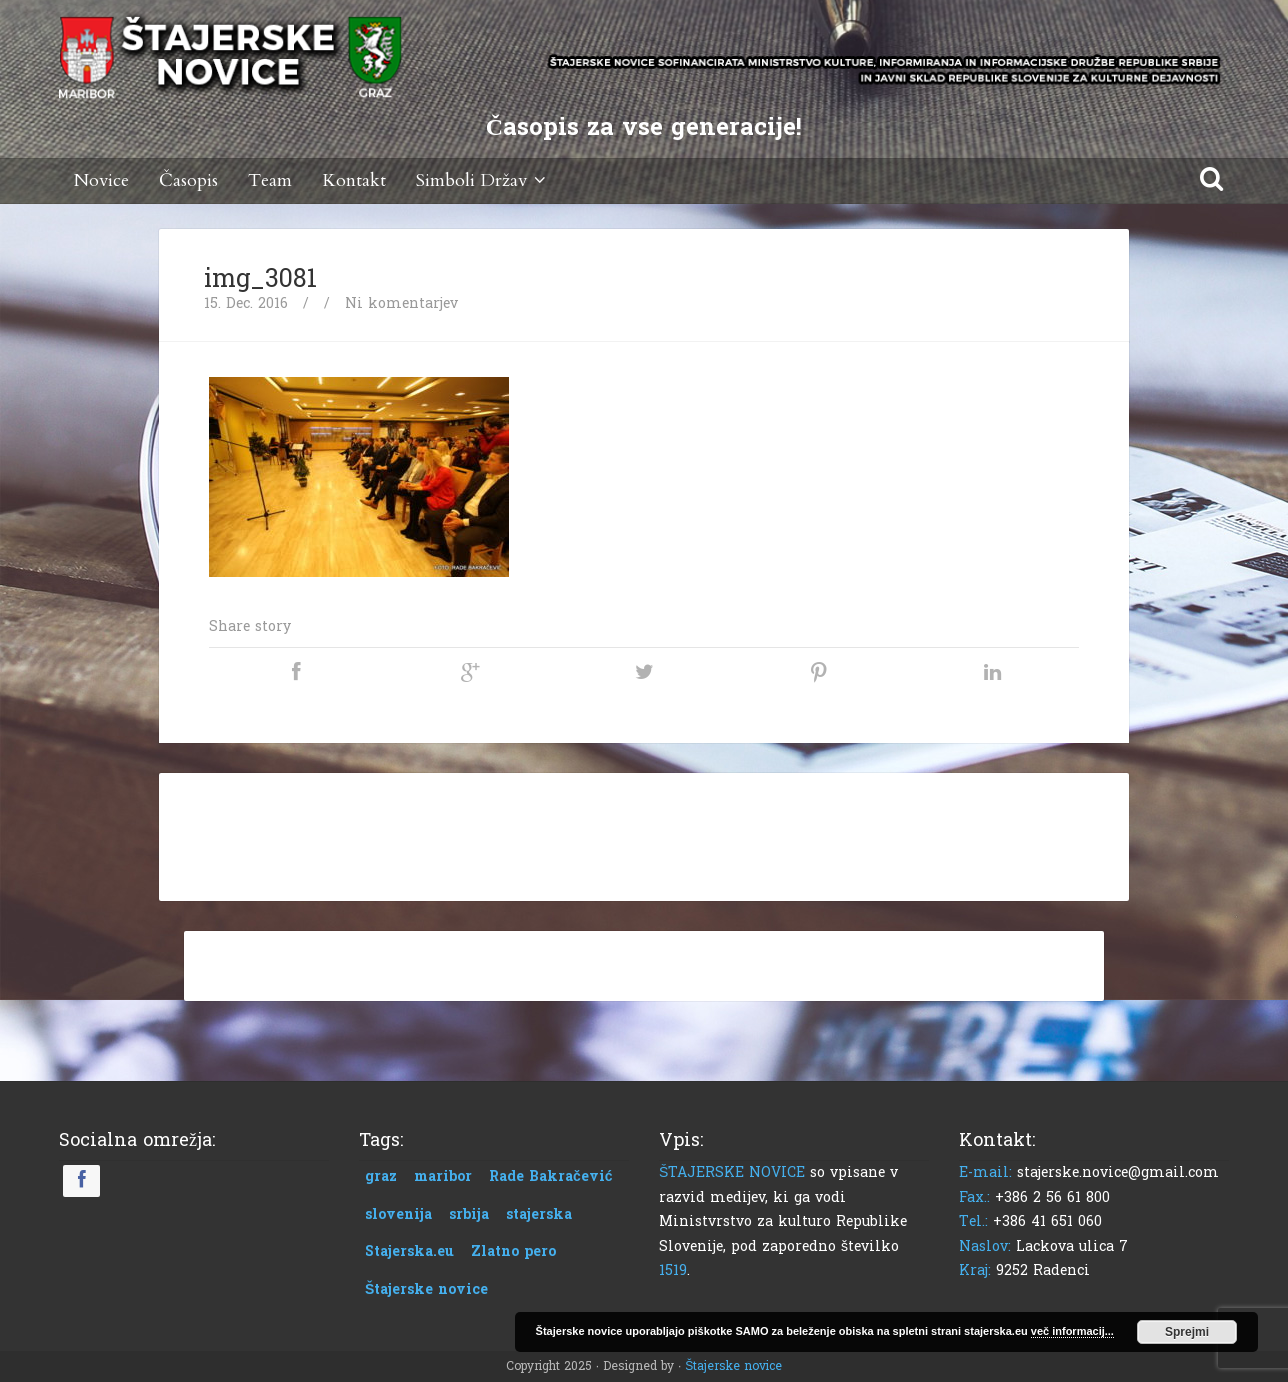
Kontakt (354, 180)
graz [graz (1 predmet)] (381, 1176)
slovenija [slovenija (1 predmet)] (398, 1214)
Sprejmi (1187, 1332)
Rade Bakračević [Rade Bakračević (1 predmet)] (551, 1176)
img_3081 (260, 279)
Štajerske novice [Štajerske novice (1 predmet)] (426, 1289)
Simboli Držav (484, 180)
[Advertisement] (644, 833)
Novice (101, 180)
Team (270, 180)
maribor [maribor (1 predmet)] (443, 1176)
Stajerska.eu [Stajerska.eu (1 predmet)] (409, 1251)
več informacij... (1072, 1331)
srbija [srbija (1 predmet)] (469, 1214)
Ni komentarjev (401, 303)
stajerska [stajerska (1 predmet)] (539, 1214)
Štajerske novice (733, 1366)
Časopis (188, 180)
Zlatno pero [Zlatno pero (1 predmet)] (513, 1251)
